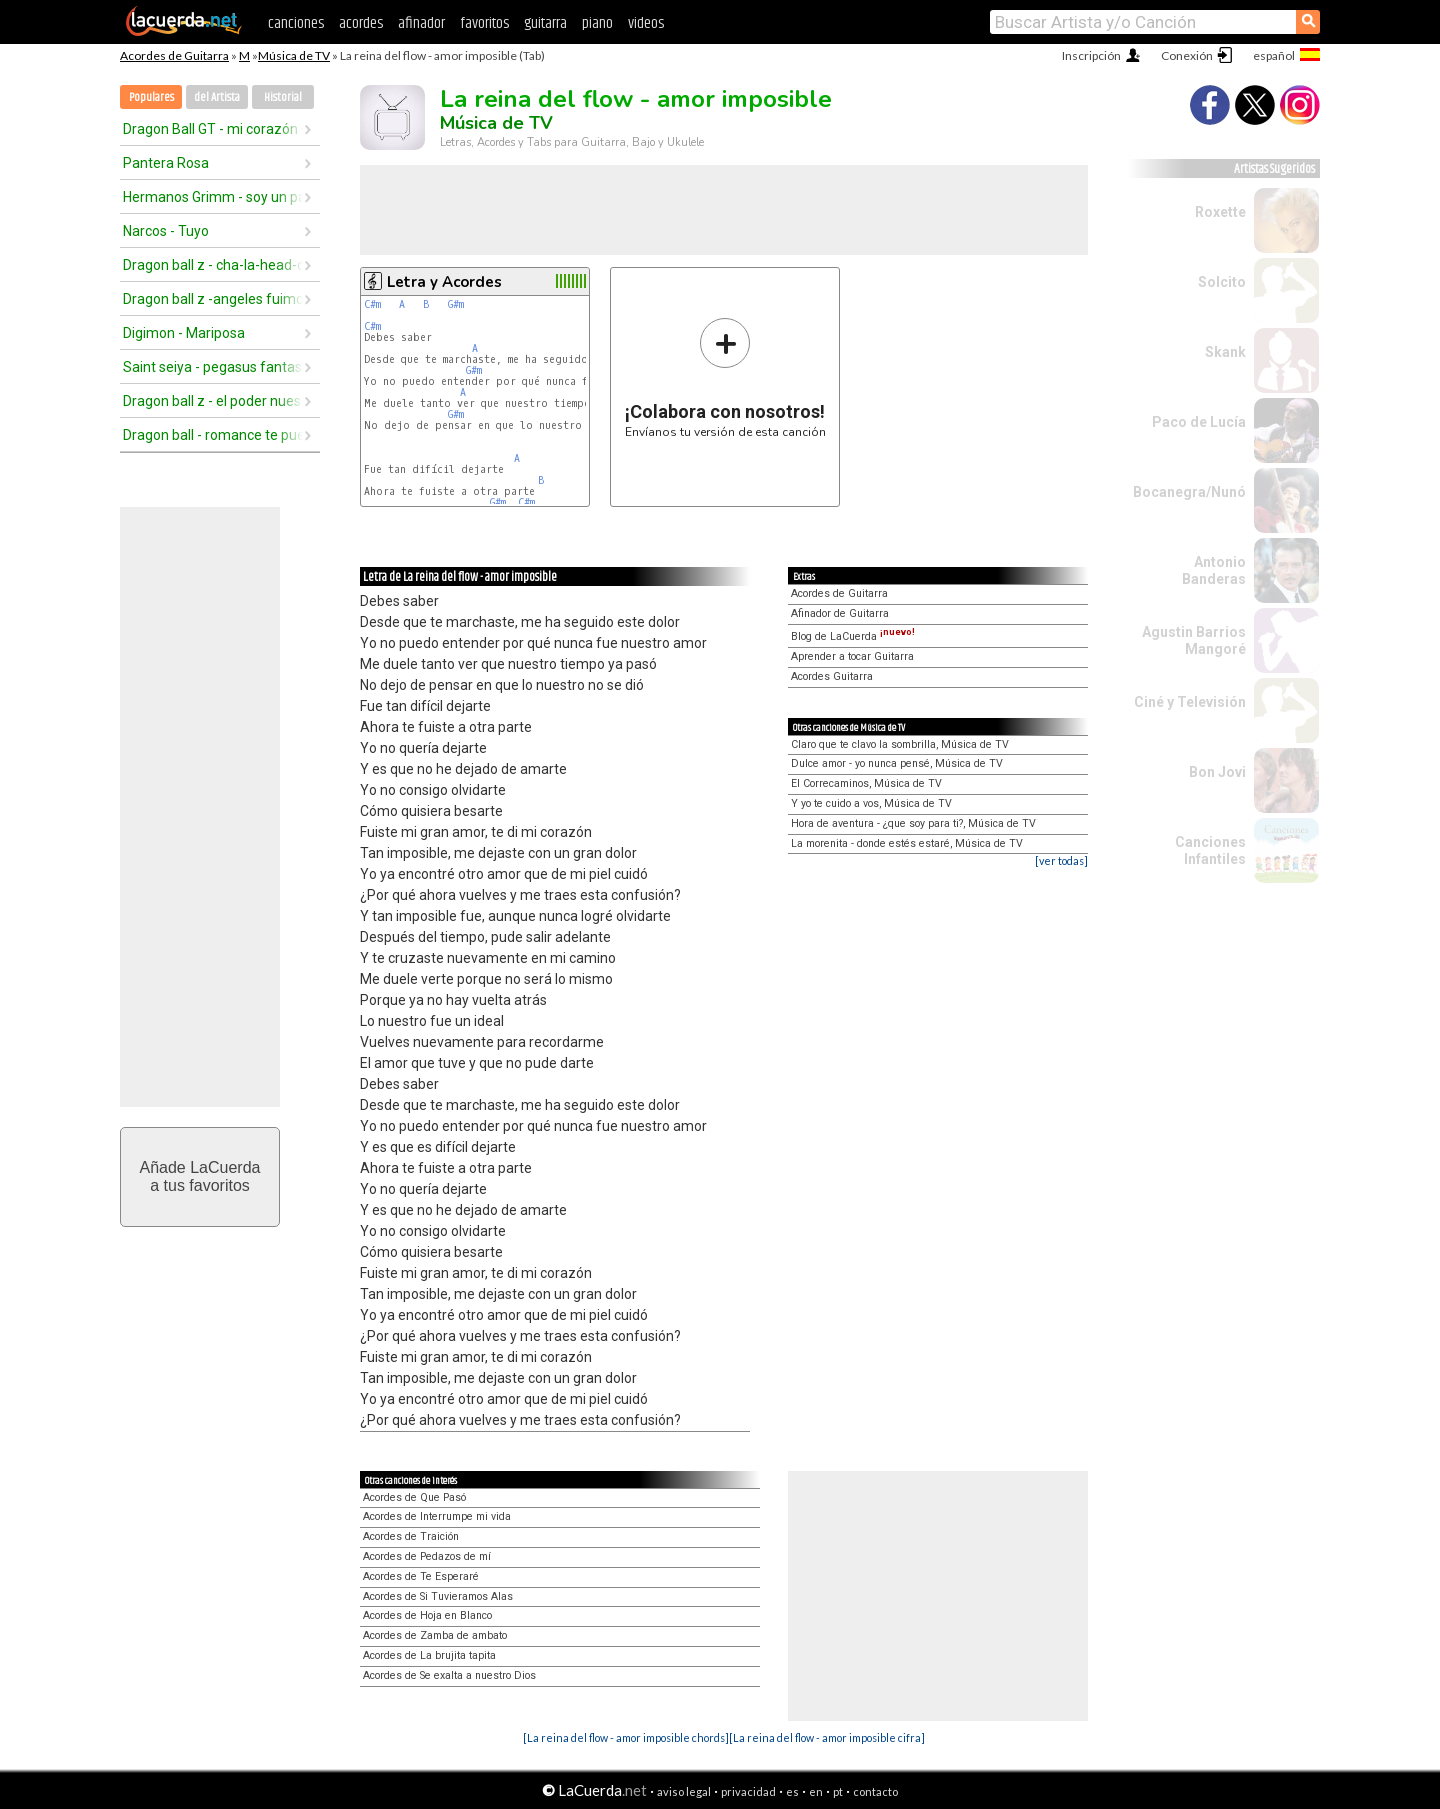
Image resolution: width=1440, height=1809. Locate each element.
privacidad (748, 1791)
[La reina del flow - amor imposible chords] (626, 1737)
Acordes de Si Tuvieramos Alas (438, 1596)
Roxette (1220, 212)
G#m (456, 304)
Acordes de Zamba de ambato (435, 1635)
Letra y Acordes (444, 282)
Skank (1225, 352)
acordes (361, 23)
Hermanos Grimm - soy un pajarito (213, 197)
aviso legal (684, 1791)
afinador (421, 23)
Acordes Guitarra (832, 676)
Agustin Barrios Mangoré (1194, 640)
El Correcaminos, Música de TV (866, 783)
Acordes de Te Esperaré (421, 1576)
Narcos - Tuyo (166, 231)
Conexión (1187, 55)
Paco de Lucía (1199, 422)
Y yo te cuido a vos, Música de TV (871, 803)
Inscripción (1091, 55)
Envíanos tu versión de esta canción (725, 377)
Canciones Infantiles (1210, 850)
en (816, 1791)
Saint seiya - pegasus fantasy (213, 367)
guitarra (545, 23)
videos (646, 23)
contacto (875, 1791)
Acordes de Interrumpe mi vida (437, 1516)
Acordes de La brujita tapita (429, 1655)
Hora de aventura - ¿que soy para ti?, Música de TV (913, 823)
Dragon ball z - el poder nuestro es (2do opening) (213, 401)
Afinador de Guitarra (840, 613)
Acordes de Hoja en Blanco (427, 1615)
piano (597, 23)
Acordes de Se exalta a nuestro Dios (449, 1675)
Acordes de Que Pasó (414, 1497)
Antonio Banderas (1214, 570)
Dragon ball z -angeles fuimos (213, 299)
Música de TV (294, 55)
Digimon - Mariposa (184, 333)
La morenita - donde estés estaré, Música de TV (907, 843)
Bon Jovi (1217, 772)
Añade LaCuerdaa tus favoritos (200, 1176)
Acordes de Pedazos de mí (427, 1556)
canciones (296, 23)
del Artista (217, 97)
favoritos (484, 23)
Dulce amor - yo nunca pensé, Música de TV (897, 763)
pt (838, 1791)
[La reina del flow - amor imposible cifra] (827, 1737)
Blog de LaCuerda (853, 636)
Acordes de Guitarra (174, 55)
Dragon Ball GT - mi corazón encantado (213, 129)
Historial (283, 97)
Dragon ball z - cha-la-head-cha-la (213, 265)
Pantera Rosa (166, 163)
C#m (372, 304)
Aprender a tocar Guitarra (852, 656)
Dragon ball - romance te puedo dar (213, 435)
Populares (151, 97)
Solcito (1222, 282)
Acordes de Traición (411, 1536)
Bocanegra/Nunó (1189, 492)
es (792, 1791)
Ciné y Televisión (1190, 702)
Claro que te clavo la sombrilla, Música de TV (900, 744)
